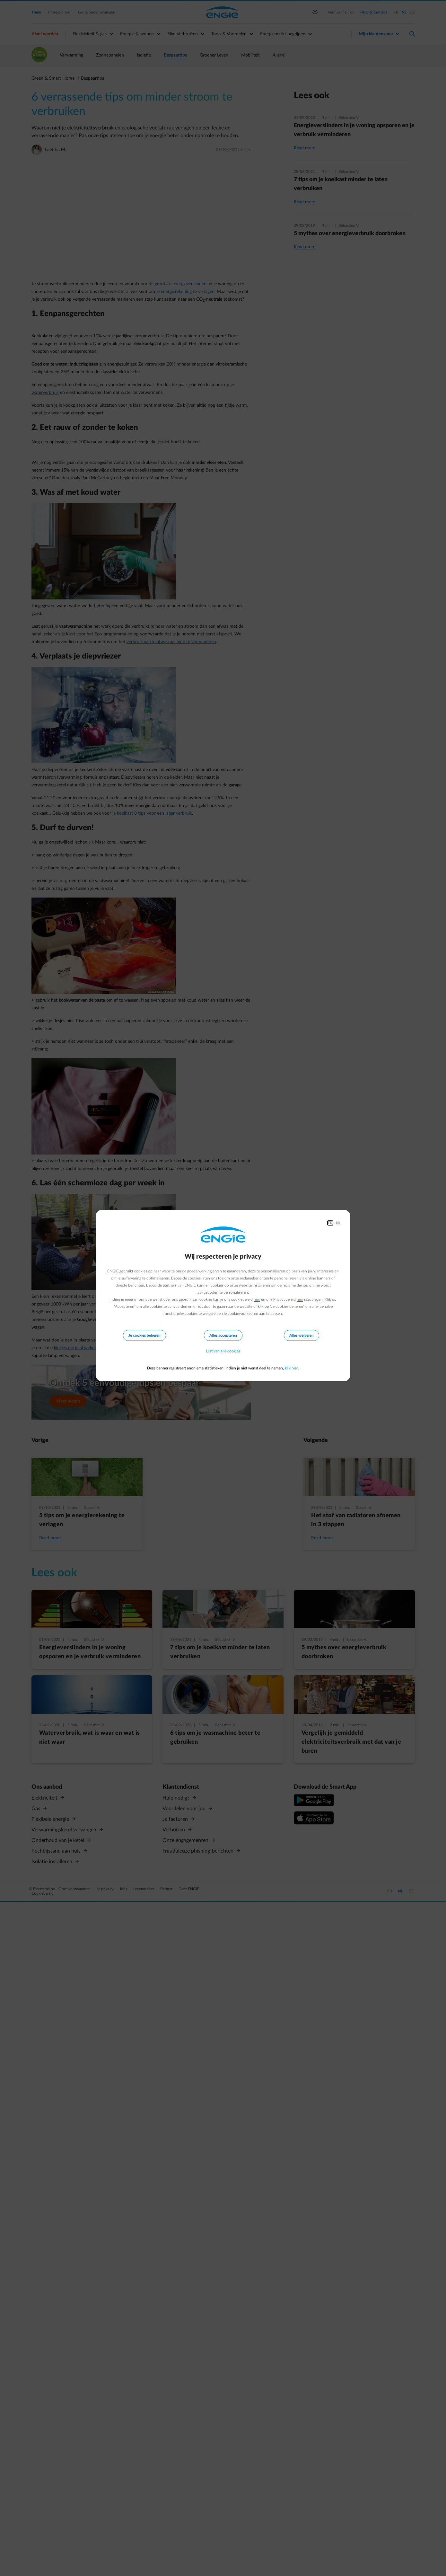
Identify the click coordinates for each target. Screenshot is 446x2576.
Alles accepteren (223, 1335)
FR (330, 1223)
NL (338, 1223)
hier (257, 1299)
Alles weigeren (301, 1335)
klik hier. (292, 1368)
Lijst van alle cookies (223, 1351)
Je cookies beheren (144, 1335)
